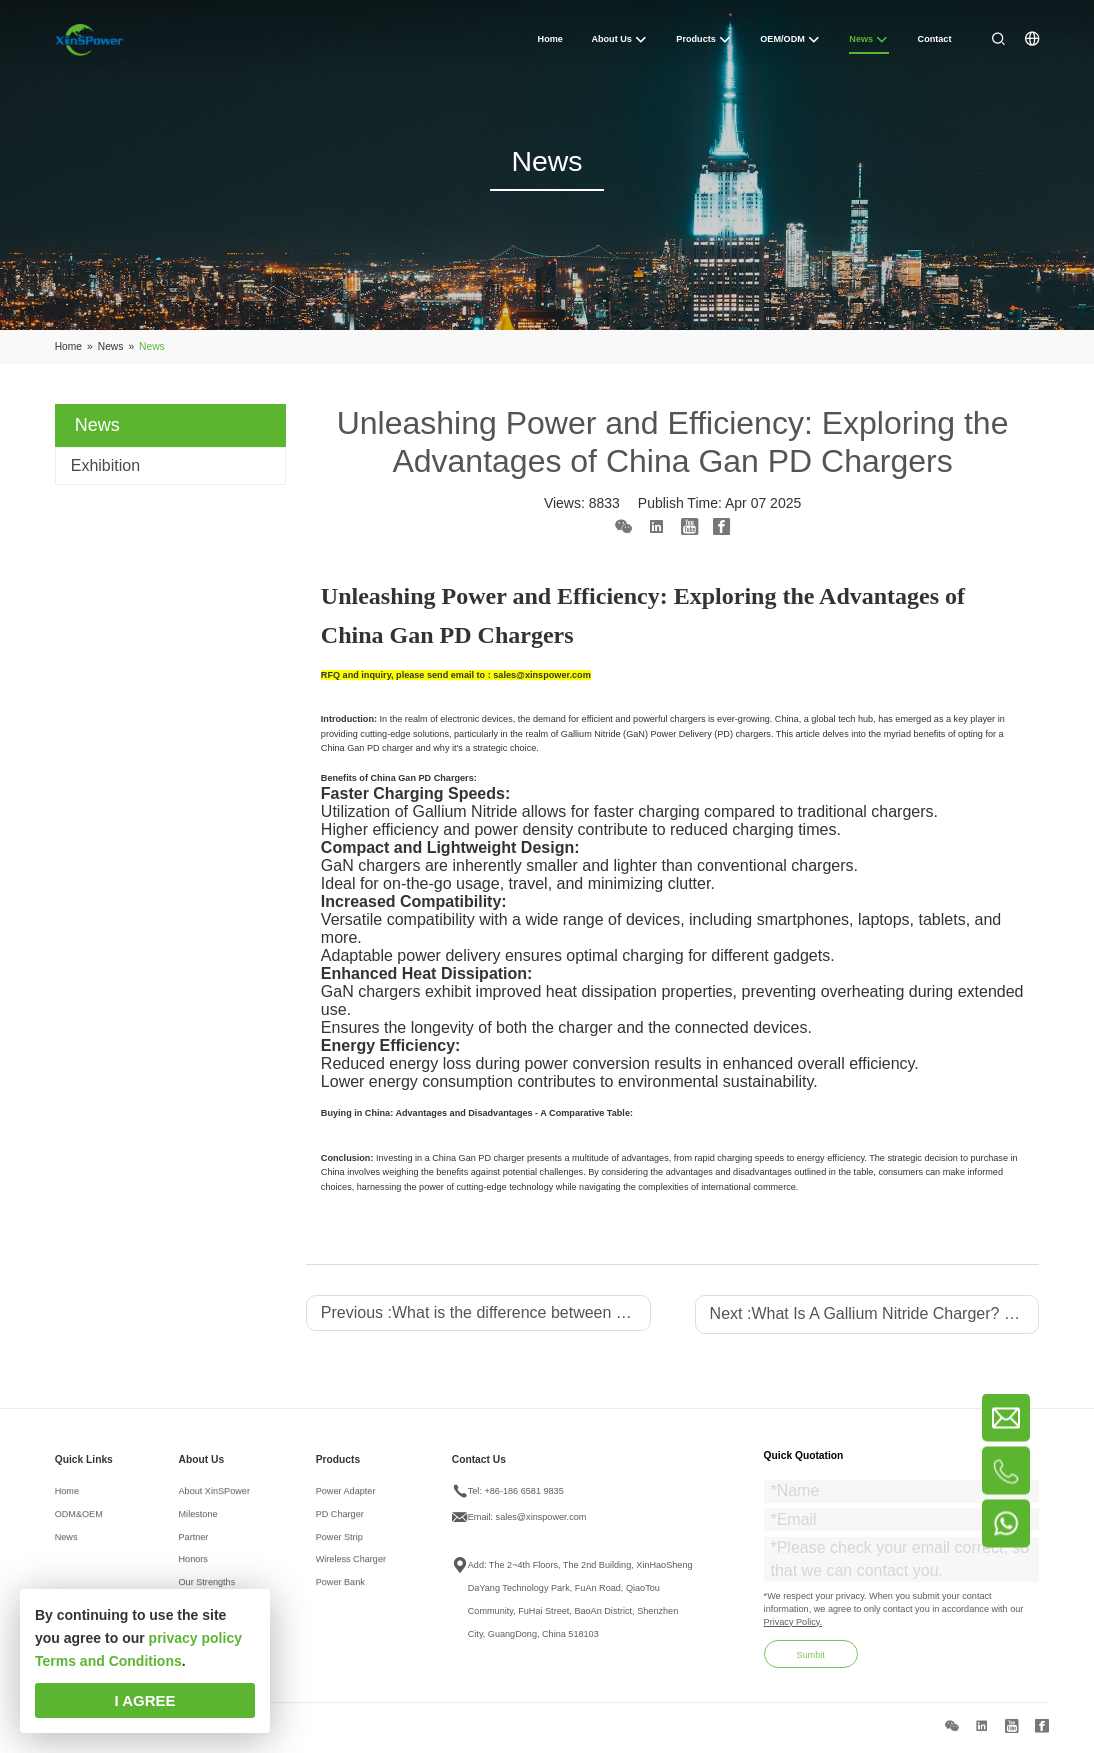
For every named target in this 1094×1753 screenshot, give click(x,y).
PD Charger (340, 1520)
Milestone (198, 1520)
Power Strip (339, 1543)
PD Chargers (446, 778)
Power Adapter (346, 1497)
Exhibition (105, 465)
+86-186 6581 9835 (523, 1497)
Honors (193, 1566)
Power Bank (340, 1588)
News (66, 1543)
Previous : (486, 1312)
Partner (194, 1543)
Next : (875, 1313)
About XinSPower (214, 1497)
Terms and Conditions (108, 1661)
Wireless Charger (351, 1566)
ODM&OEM (79, 1520)
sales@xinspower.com (541, 1523)
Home (67, 1497)
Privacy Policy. (793, 1628)
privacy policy (195, 1638)
